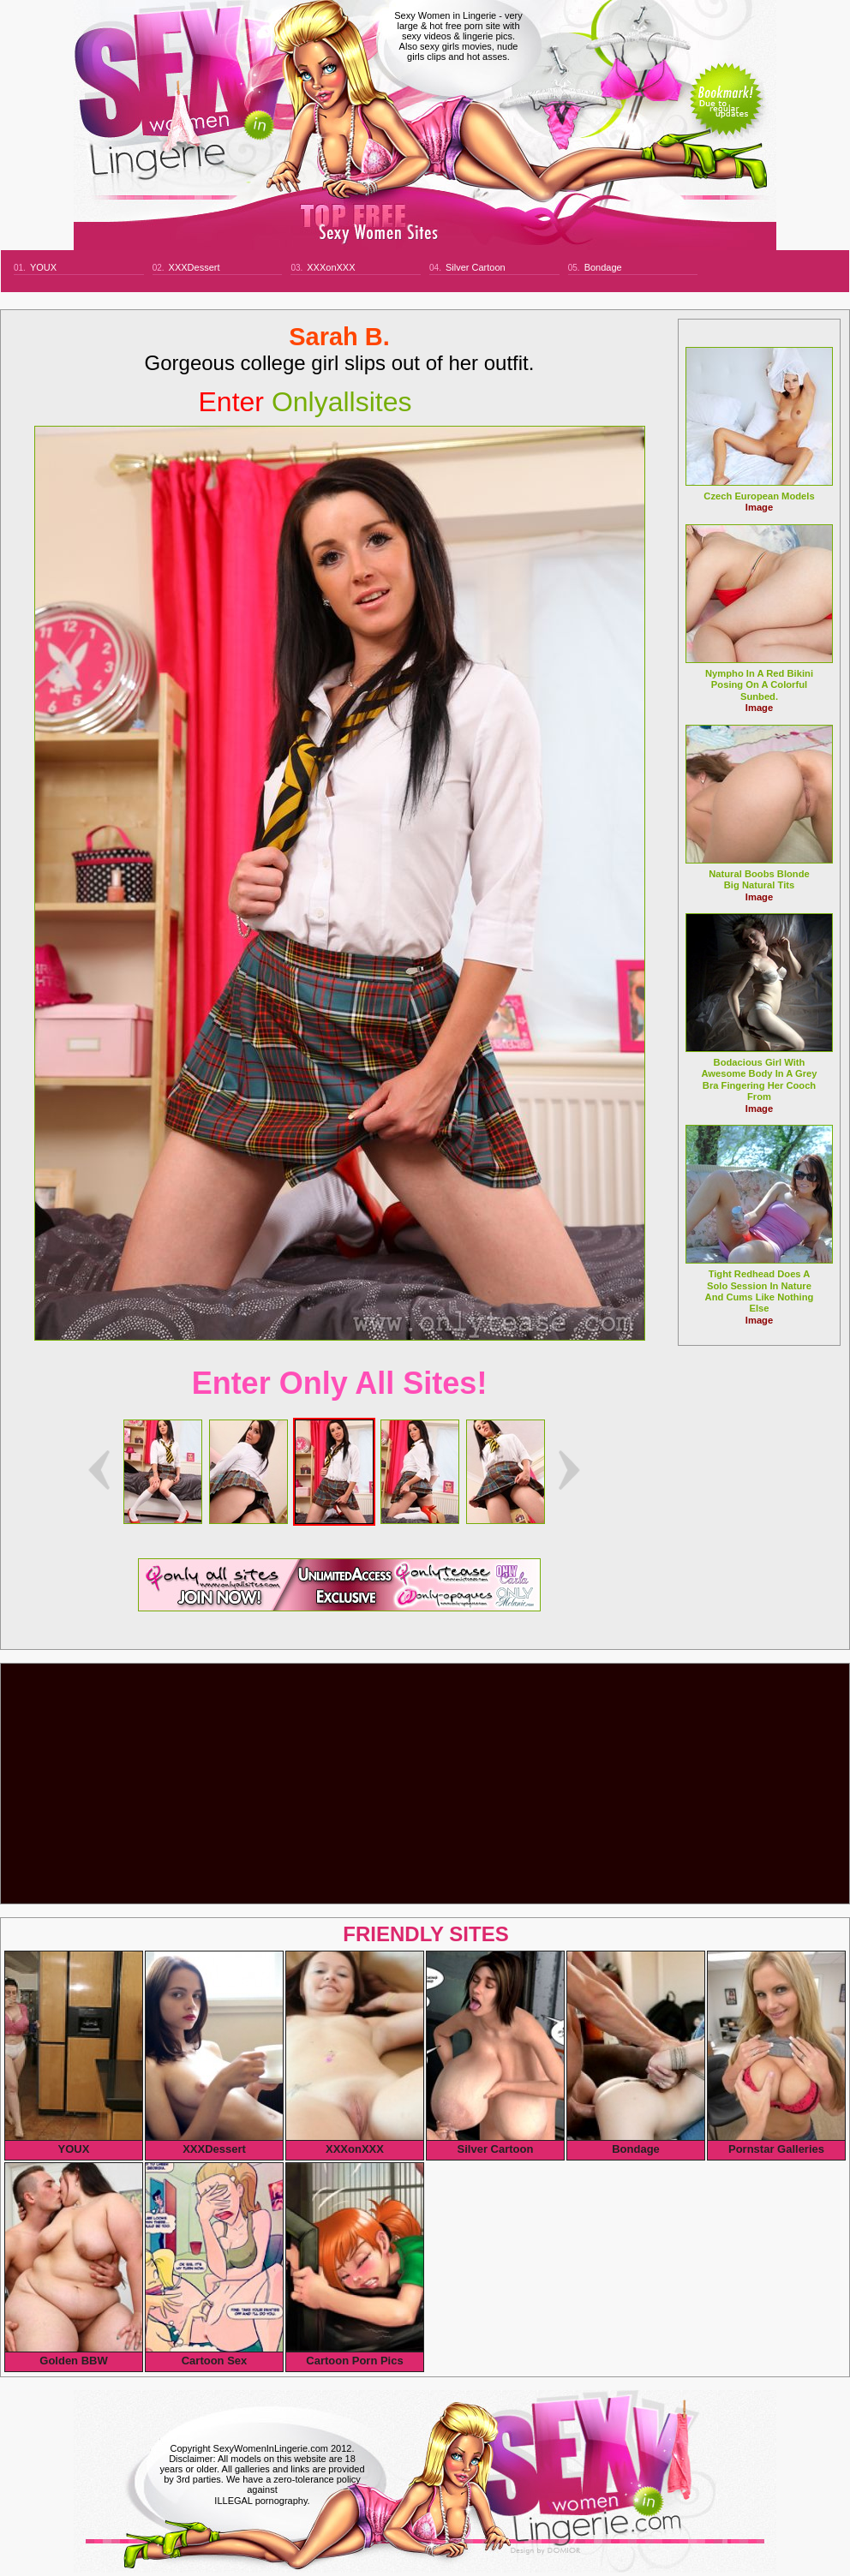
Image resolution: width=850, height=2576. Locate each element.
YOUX (43, 267)
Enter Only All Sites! (340, 1383)
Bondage (603, 267)
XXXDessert (194, 267)
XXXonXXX (331, 267)
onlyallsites (305, 401)
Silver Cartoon (476, 267)
